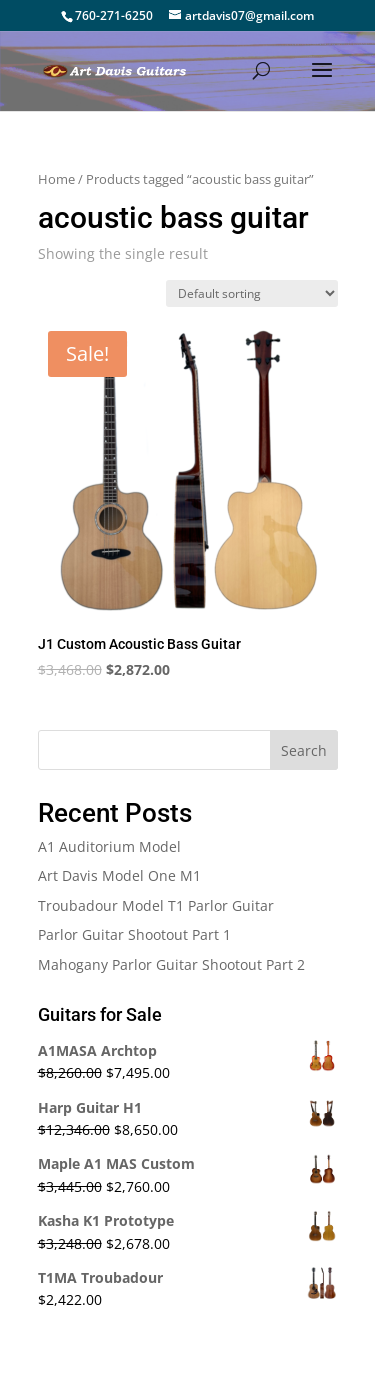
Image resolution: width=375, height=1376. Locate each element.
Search (304, 750)
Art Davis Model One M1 (119, 875)
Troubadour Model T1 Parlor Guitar (156, 905)
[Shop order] (252, 293)
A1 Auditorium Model (109, 846)
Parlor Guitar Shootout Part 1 (134, 934)
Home (56, 179)
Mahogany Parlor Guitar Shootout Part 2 (171, 964)
